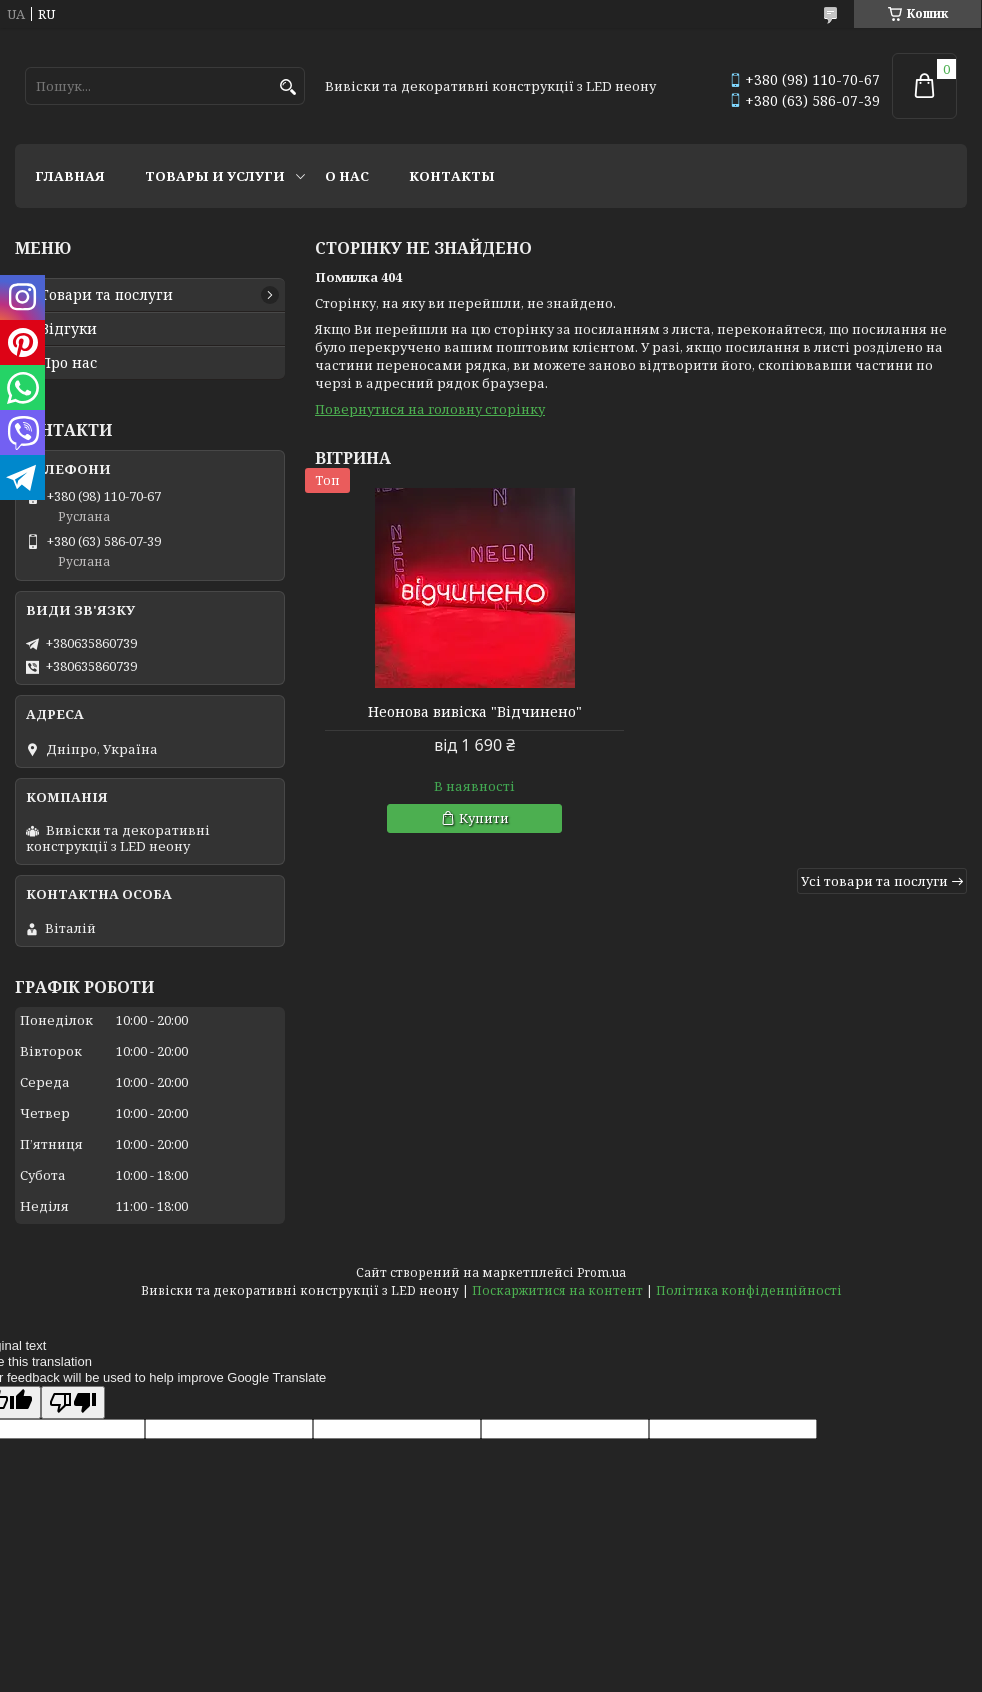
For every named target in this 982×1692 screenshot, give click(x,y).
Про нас (68, 363)
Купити (484, 818)
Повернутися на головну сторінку (430, 409)
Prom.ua (601, 1272)
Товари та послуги (106, 295)
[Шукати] (287, 87)
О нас (347, 176)
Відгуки (68, 329)
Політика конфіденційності (749, 1290)
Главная (70, 176)
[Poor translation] (73, 1402)
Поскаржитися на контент (557, 1290)
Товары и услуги (215, 176)
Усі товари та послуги (874, 881)
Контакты (452, 176)
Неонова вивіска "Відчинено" (475, 712)
